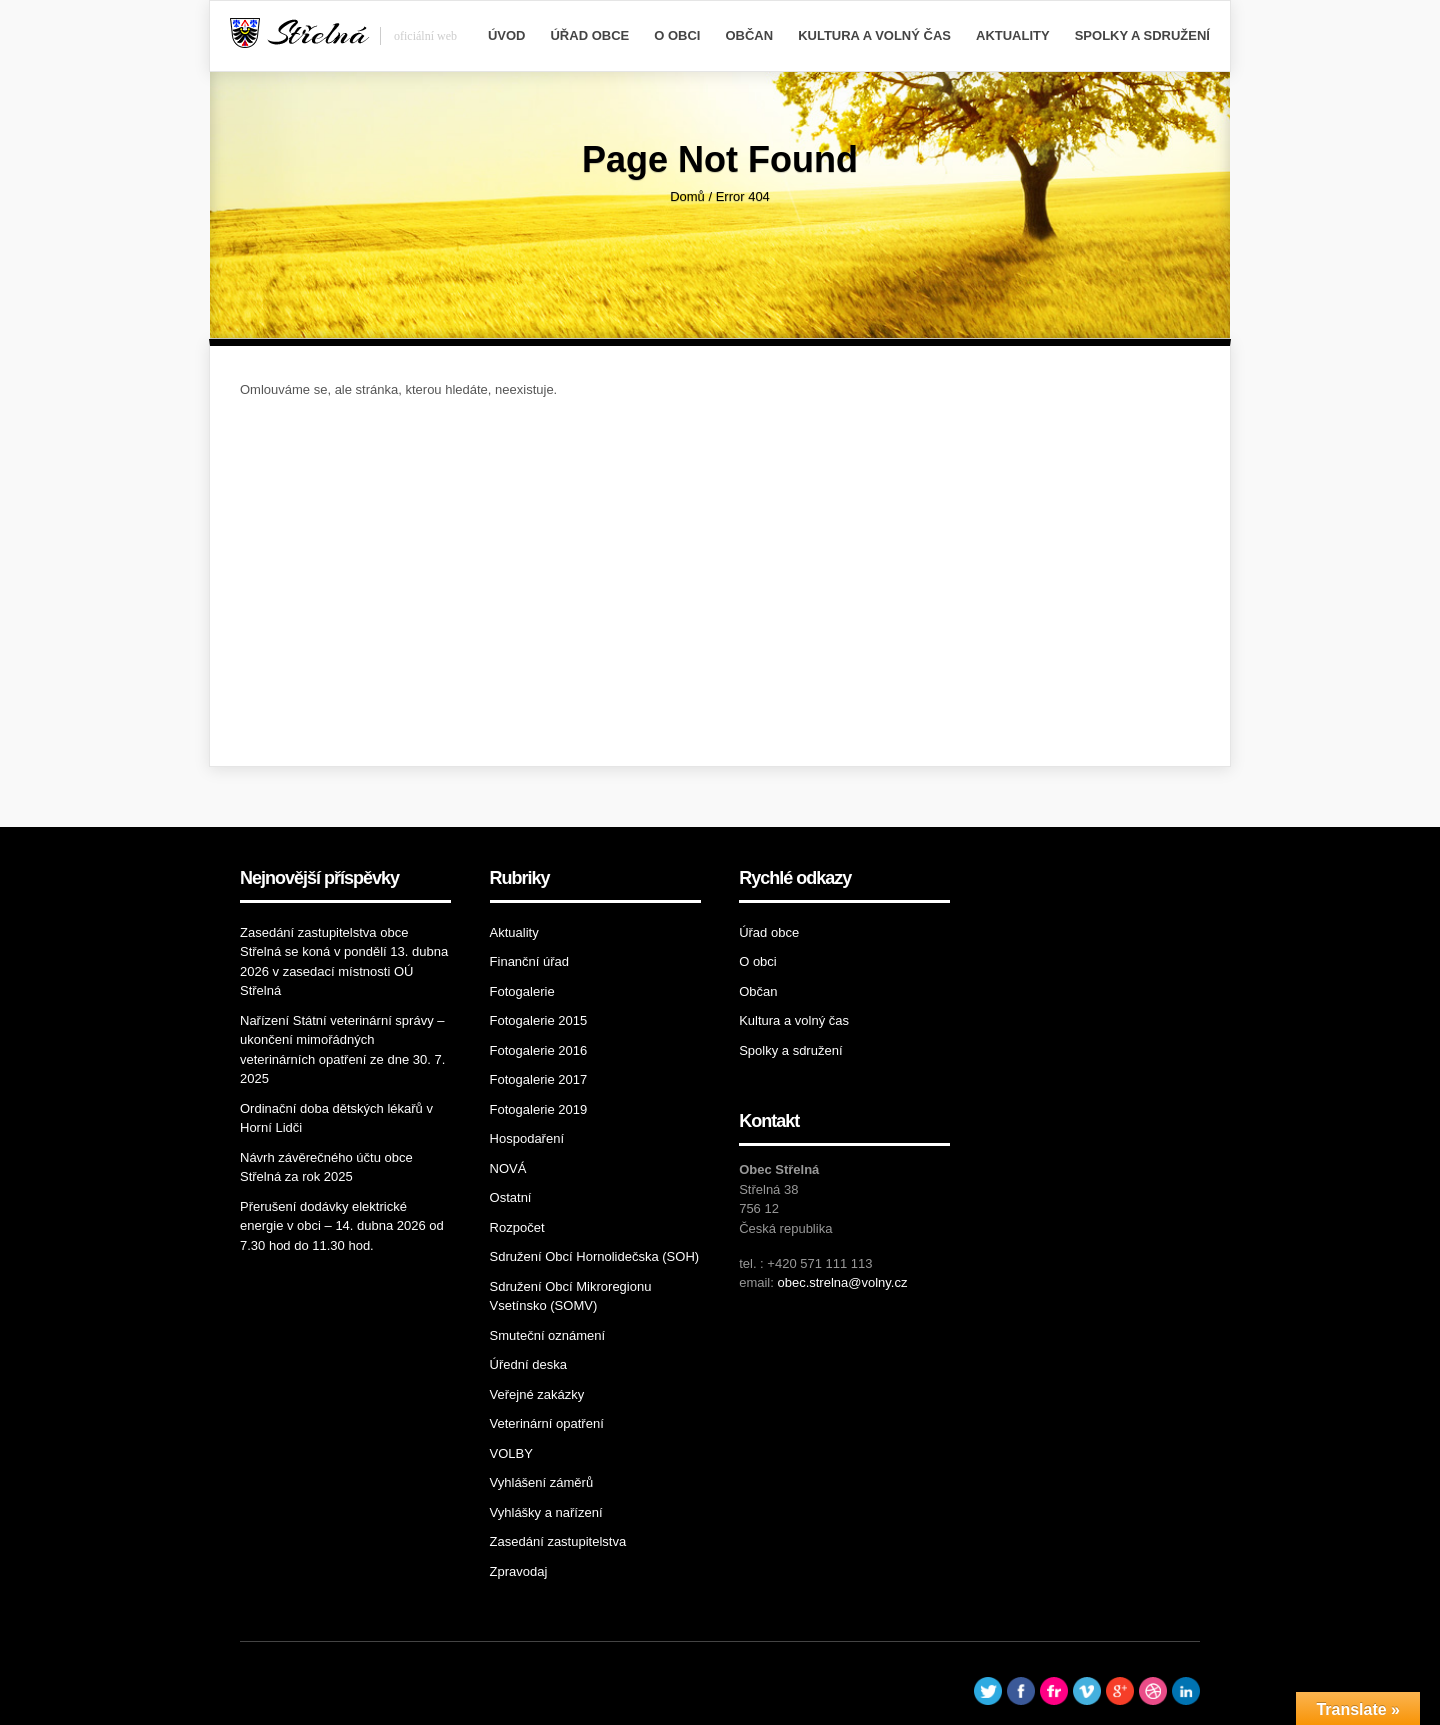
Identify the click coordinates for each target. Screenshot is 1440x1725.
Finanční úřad (530, 961)
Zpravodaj (519, 1571)
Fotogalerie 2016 (539, 1050)
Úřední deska (528, 1364)
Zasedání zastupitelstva (558, 1541)
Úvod (507, 35)
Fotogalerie (522, 991)
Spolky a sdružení (1142, 35)
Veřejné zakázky (537, 1394)
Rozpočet (517, 1227)
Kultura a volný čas (874, 35)
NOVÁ (508, 1168)
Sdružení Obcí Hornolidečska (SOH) (595, 1256)
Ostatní (511, 1197)
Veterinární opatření (547, 1423)
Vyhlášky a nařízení (546, 1512)
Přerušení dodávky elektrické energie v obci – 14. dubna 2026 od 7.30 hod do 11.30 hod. (342, 1226)
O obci (677, 35)
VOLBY (511, 1453)
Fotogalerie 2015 (539, 1020)
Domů (687, 196)
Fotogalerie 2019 (539, 1109)
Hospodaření (527, 1138)
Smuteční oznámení (548, 1335)
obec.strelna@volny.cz (842, 1282)
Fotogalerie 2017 (539, 1079)
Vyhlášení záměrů (542, 1482)
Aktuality (1013, 35)
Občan (749, 35)
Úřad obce (589, 35)
